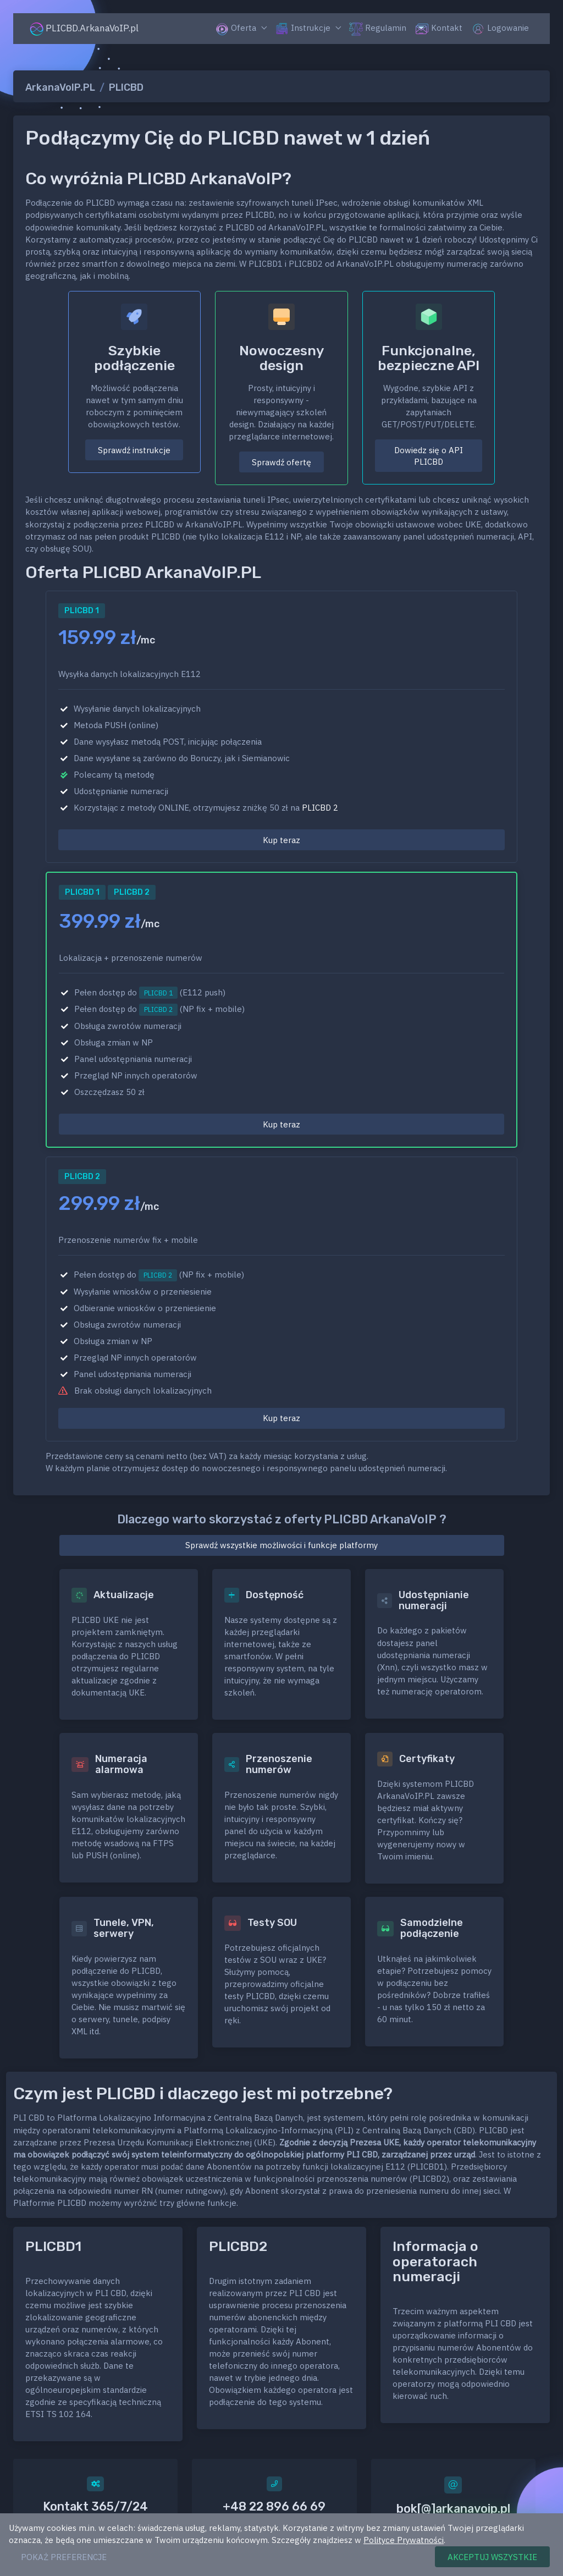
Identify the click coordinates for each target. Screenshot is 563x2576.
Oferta (235, 29)
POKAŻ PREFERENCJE (64, 2557)
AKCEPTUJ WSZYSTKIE (492, 2557)
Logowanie (500, 29)
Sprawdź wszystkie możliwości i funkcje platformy (281, 1545)
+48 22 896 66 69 (274, 2506)
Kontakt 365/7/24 (95, 2506)
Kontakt (438, 29)
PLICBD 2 (320, 807)
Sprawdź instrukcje (134, 450)
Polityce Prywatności (403, 2540)
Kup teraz (281, 840)
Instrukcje (302, 29)
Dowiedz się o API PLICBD (428, 456)
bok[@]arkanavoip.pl (453, 2509)
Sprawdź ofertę (281, 462)
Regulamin (377, 29)
